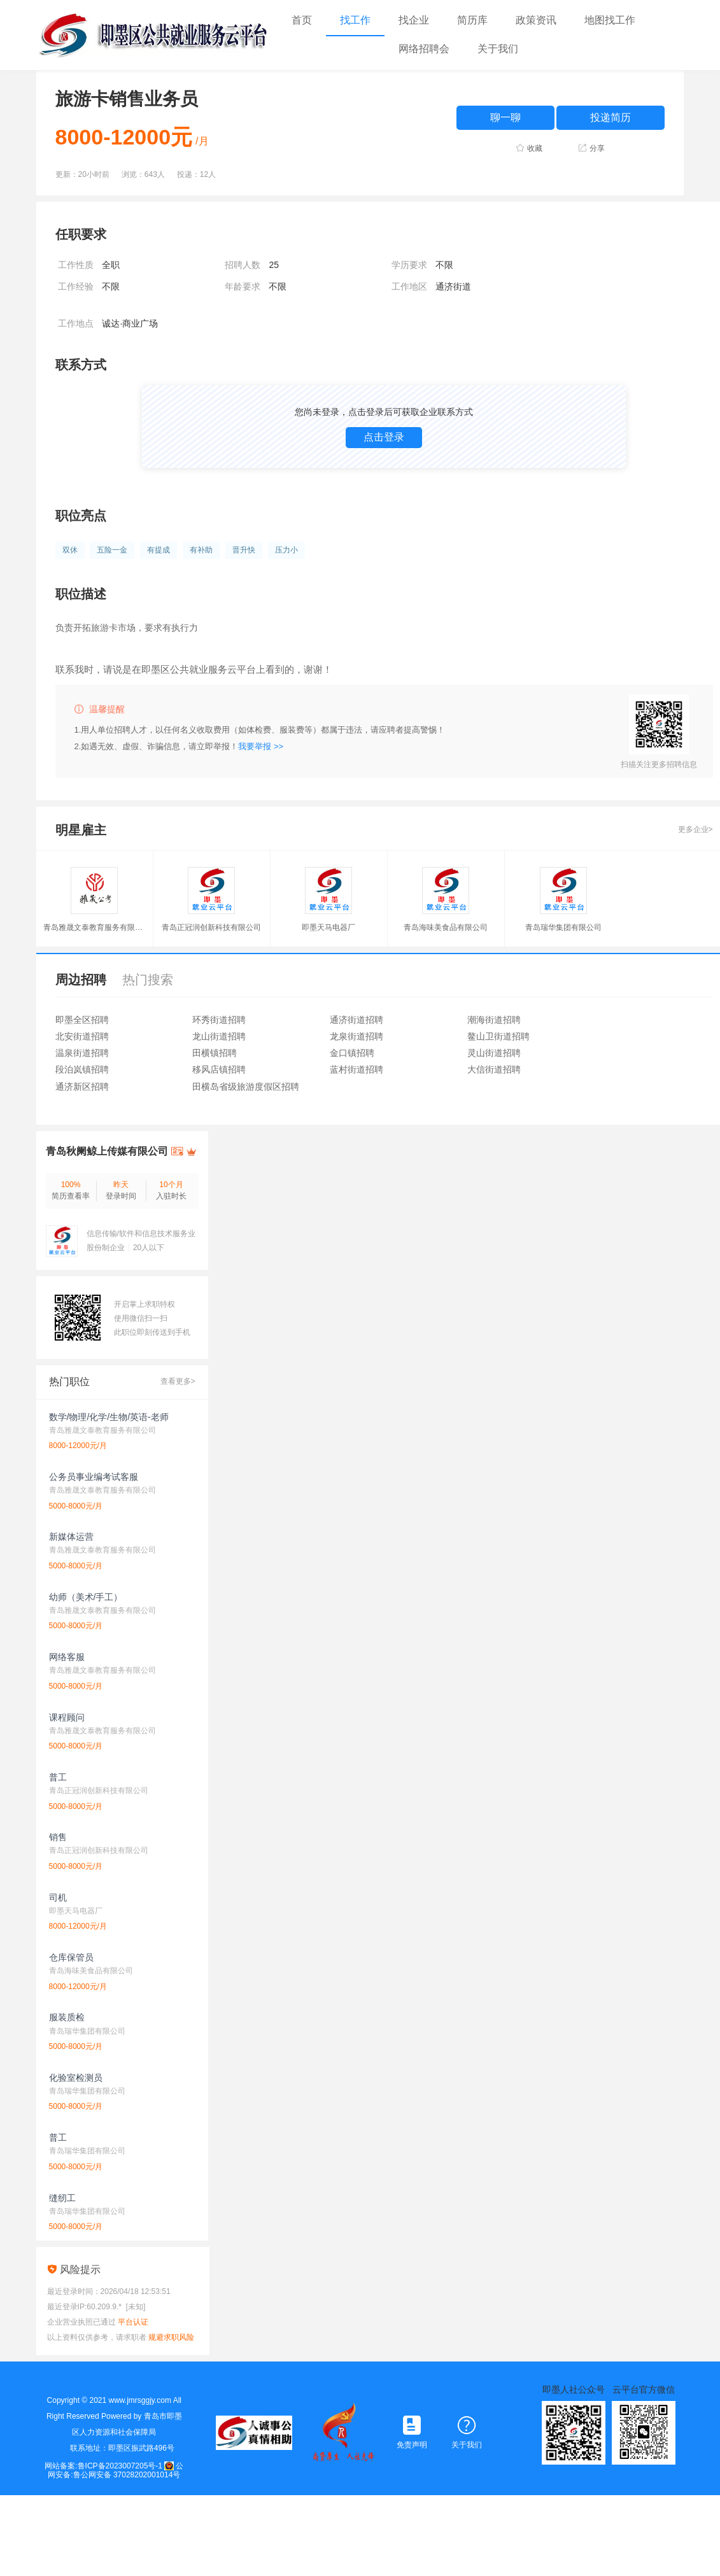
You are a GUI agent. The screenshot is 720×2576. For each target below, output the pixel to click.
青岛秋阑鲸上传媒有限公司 (107, 1151)
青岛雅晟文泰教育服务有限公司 (94, 928)
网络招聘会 (424, 48)
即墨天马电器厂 (328, 928)
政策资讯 (536, 20)
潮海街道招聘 (494, 1020)
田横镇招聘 (214, 1053)
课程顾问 (67, 1717)
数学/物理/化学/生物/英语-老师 (109, 1417)
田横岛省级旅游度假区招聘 (245, 1086)
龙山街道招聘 (219, 1036)
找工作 (355, 20)
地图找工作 (609, 20)
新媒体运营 (71, 1536)
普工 (58, 1777)
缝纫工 (62, 2198)
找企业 (414, 20)
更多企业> (695, 829)
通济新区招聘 (82, 1086)
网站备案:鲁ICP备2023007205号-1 (103, 2465)
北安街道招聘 (82, 1036)
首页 (302, 20)
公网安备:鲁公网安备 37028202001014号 (115, 2470)
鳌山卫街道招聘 (498, 1036)
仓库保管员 (71, 1957)
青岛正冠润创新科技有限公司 (211, 928)
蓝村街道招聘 (356, 1069)
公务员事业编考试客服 (93, 1477)
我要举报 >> (260, 746)
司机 (58, 1897)
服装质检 (67, 2017)
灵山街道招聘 (494, 1053)
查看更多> (177, 1381)
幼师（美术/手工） (86, 1597)
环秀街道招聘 (219, 1020)
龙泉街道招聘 (356, 1036)
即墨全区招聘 (82, 1020)
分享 (597, 148)
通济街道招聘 (356, 1020)
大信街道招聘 (494, 1069)
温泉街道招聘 (82, 1053)
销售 (58, 1837)
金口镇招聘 (352, 1053)
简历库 (472, 20)
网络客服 (67, 1657)
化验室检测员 (75, 2078)
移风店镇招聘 (219, 1069)
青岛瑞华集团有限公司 (563, 928)
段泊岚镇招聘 (82, 1069)
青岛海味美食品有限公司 (446, 928)
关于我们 (497, 48)
